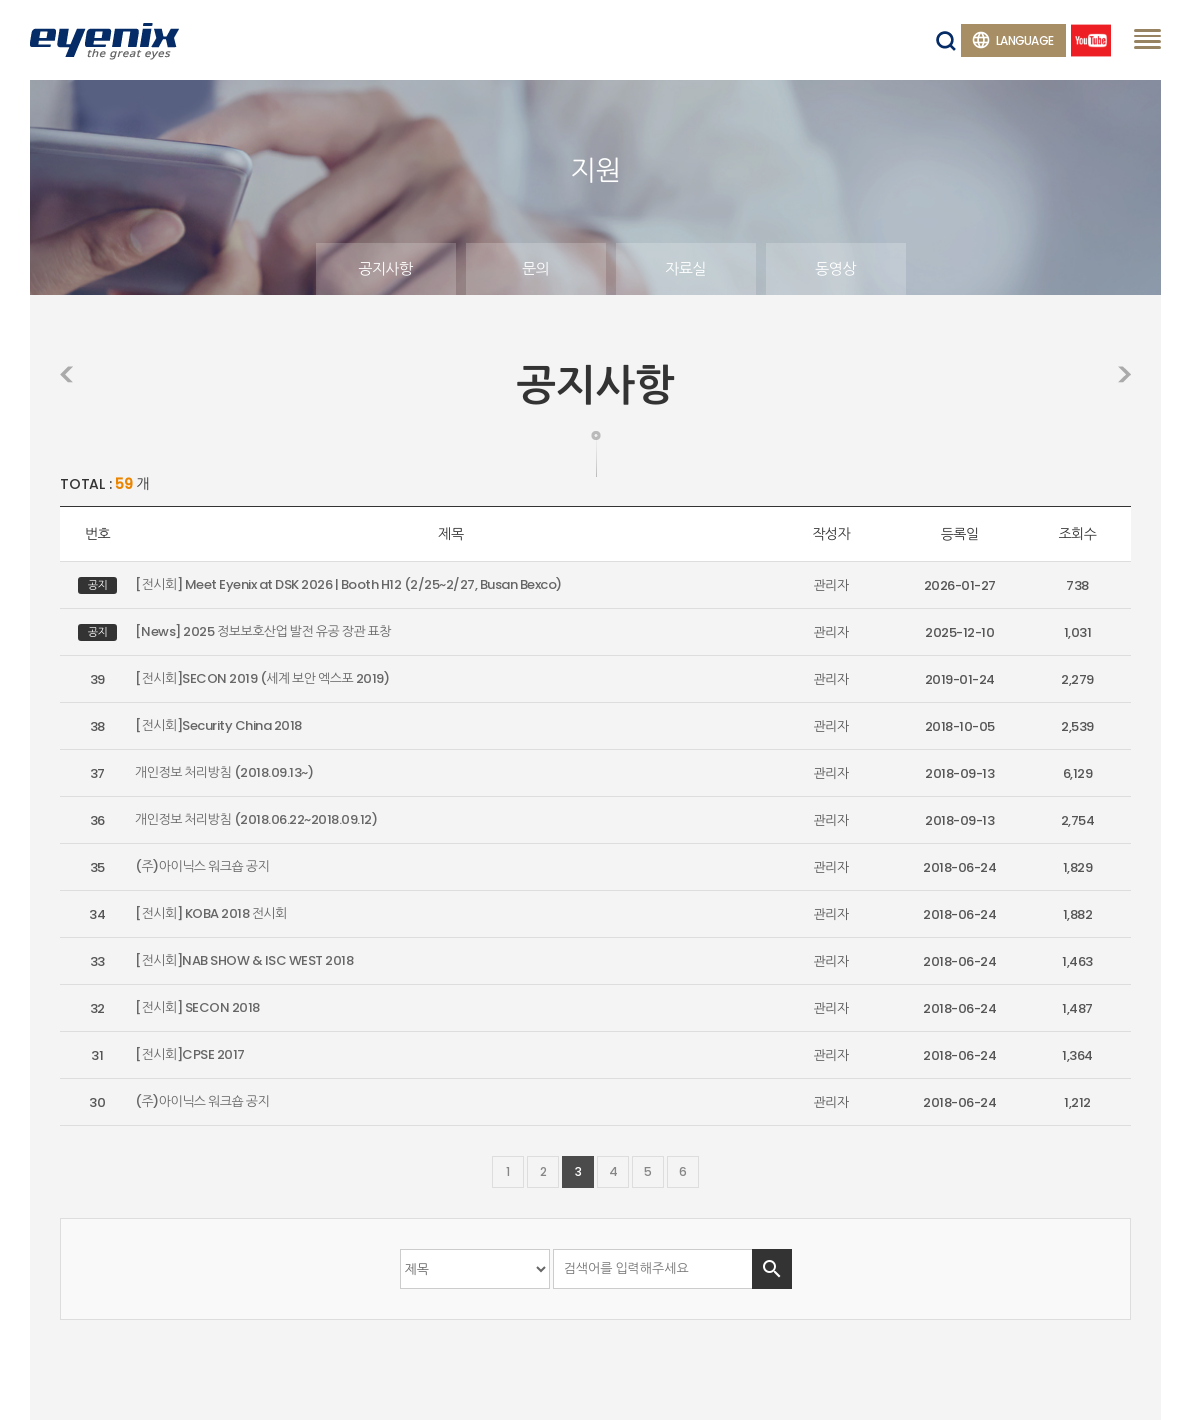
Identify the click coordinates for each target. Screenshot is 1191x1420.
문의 (535, 268)
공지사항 (385, 268)
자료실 (685, 268)
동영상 (835, 268)
